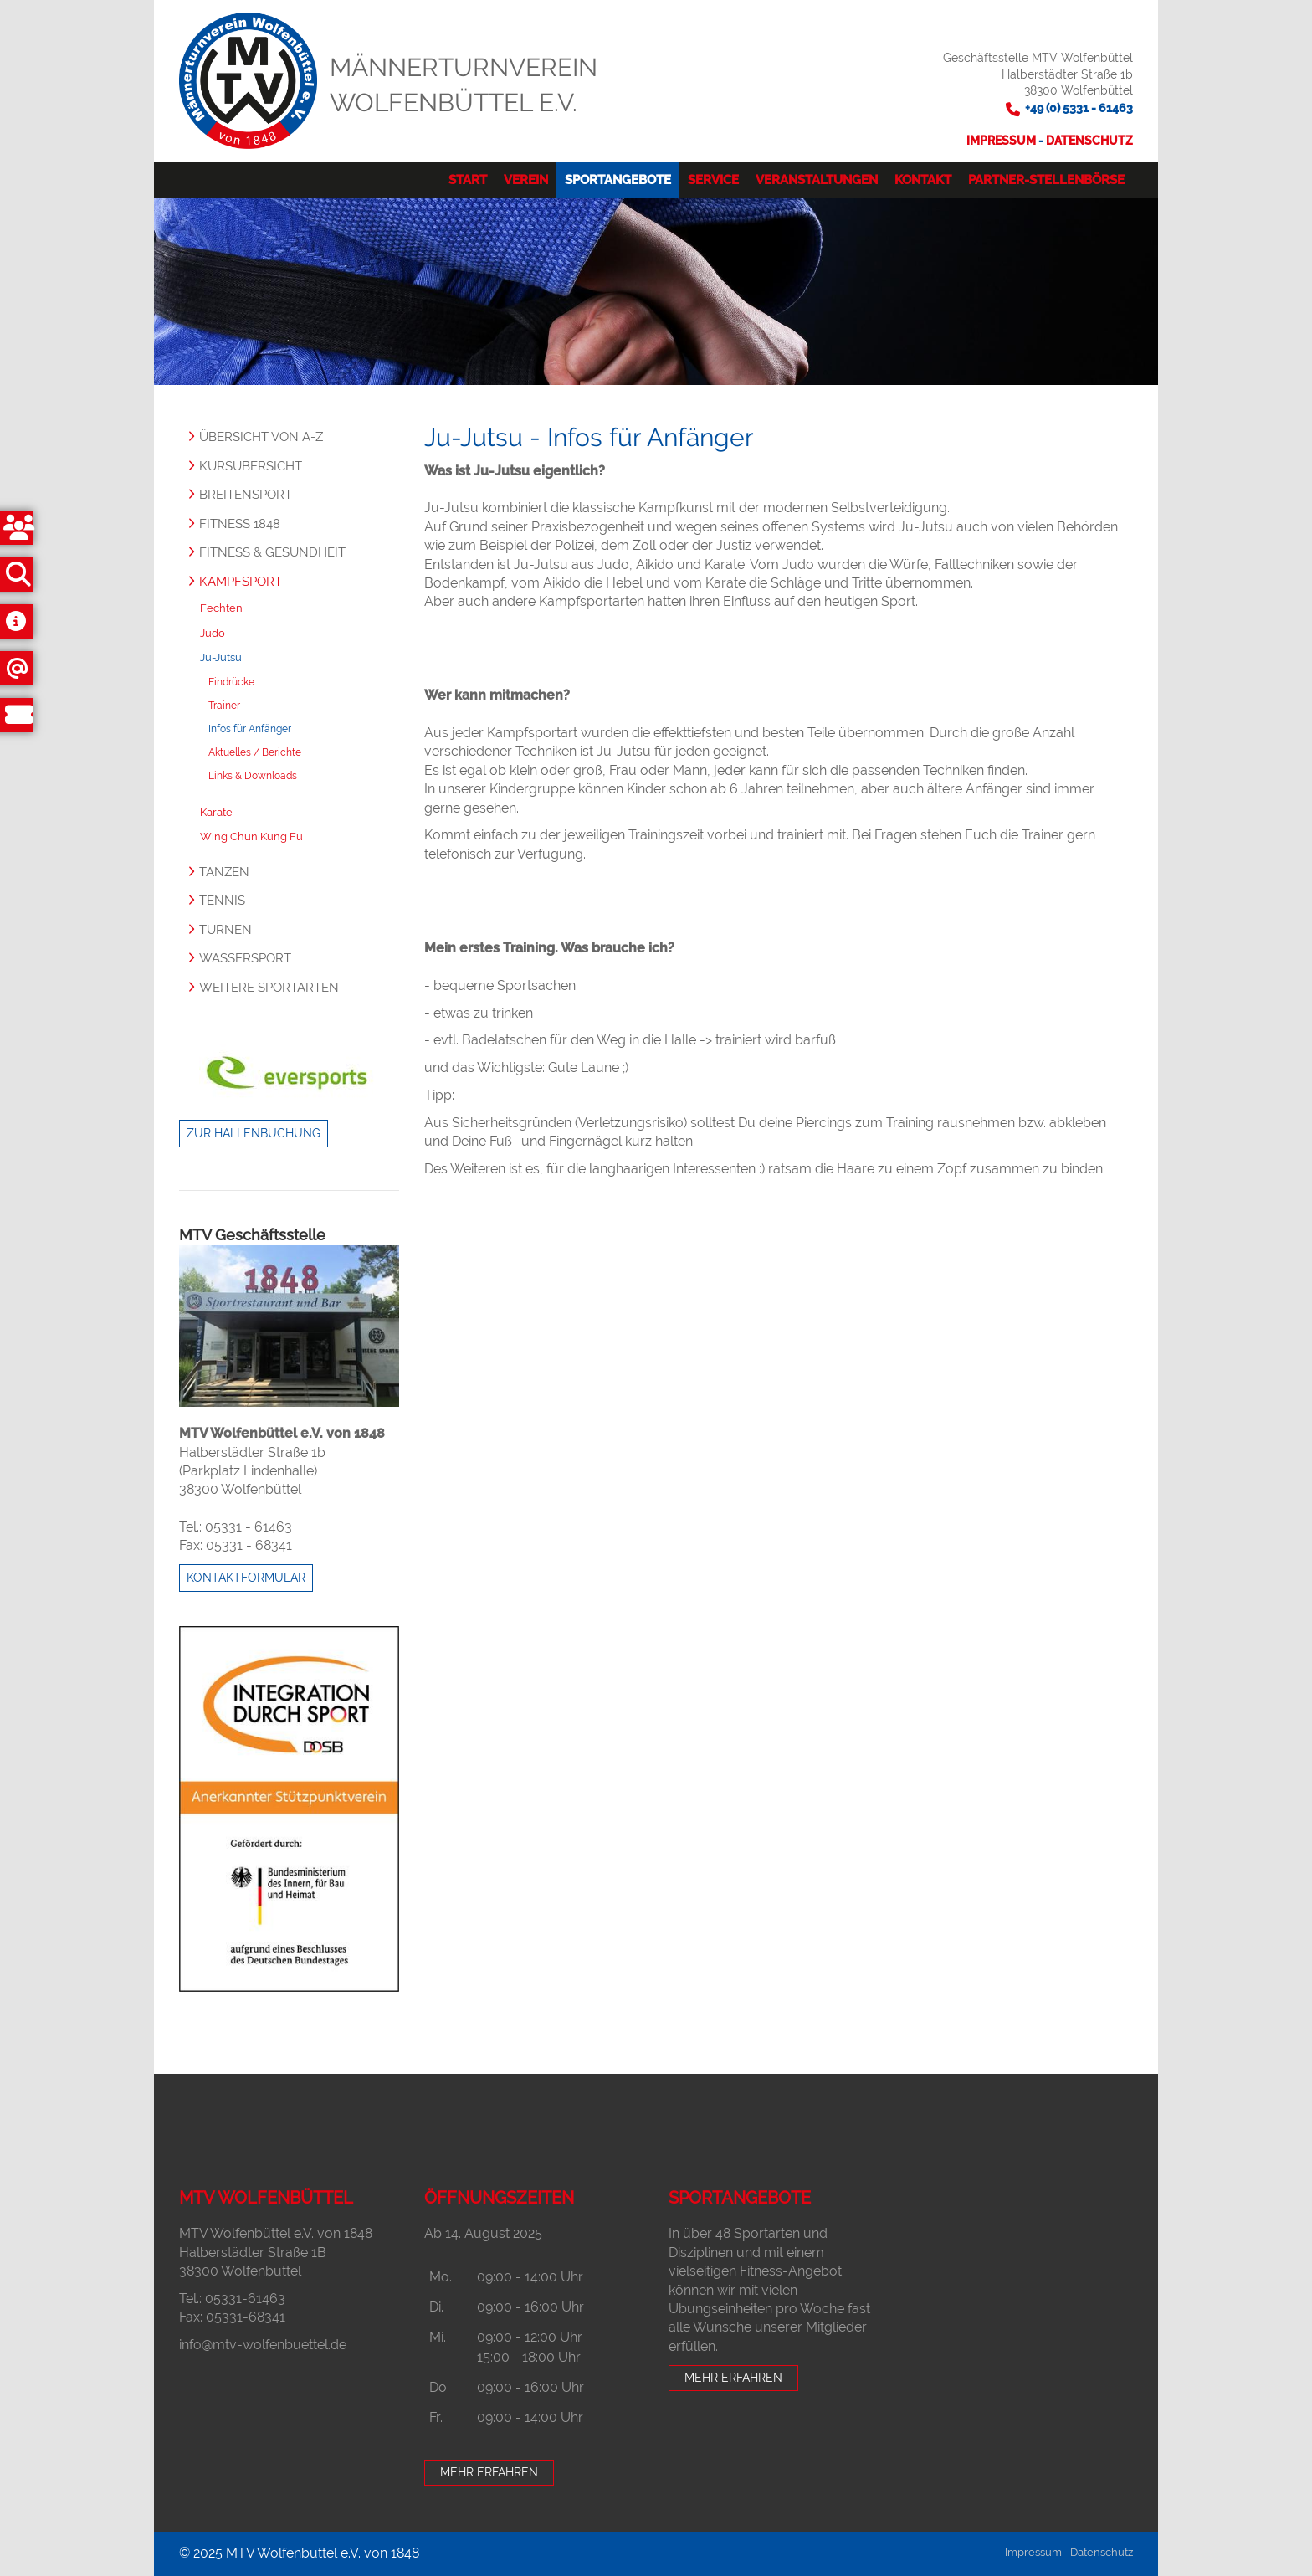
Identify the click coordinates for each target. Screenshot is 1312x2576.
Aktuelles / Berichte (254, 752)
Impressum (1002, 140)
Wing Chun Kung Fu (251, 836)
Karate (216, 812)
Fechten (221, 608)
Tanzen (224, 872)
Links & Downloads (252, 776)
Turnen (225, 929)
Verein (526, 179)
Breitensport (245, 494)
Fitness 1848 (239, 523)
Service (713, 179)
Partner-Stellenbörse (1046, 179)
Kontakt (922, 179)
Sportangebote (618, 179)
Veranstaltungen (817, 179)
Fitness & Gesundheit (272, 552)
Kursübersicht (250, 466)
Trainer (224, 705)
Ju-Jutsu (221, 657)
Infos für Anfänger (249, 729)
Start (467, 179)
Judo (212, 633)
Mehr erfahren (489, 2472)
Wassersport (245, 958)
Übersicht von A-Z (261, 436)
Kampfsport (240, 581)
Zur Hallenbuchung (253, 1133)
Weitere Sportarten (269, 987)
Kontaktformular (246, 1577)
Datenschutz (1089, 140)
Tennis (222, 900)
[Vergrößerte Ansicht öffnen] (289, 1326)
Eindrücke (231, 682)
